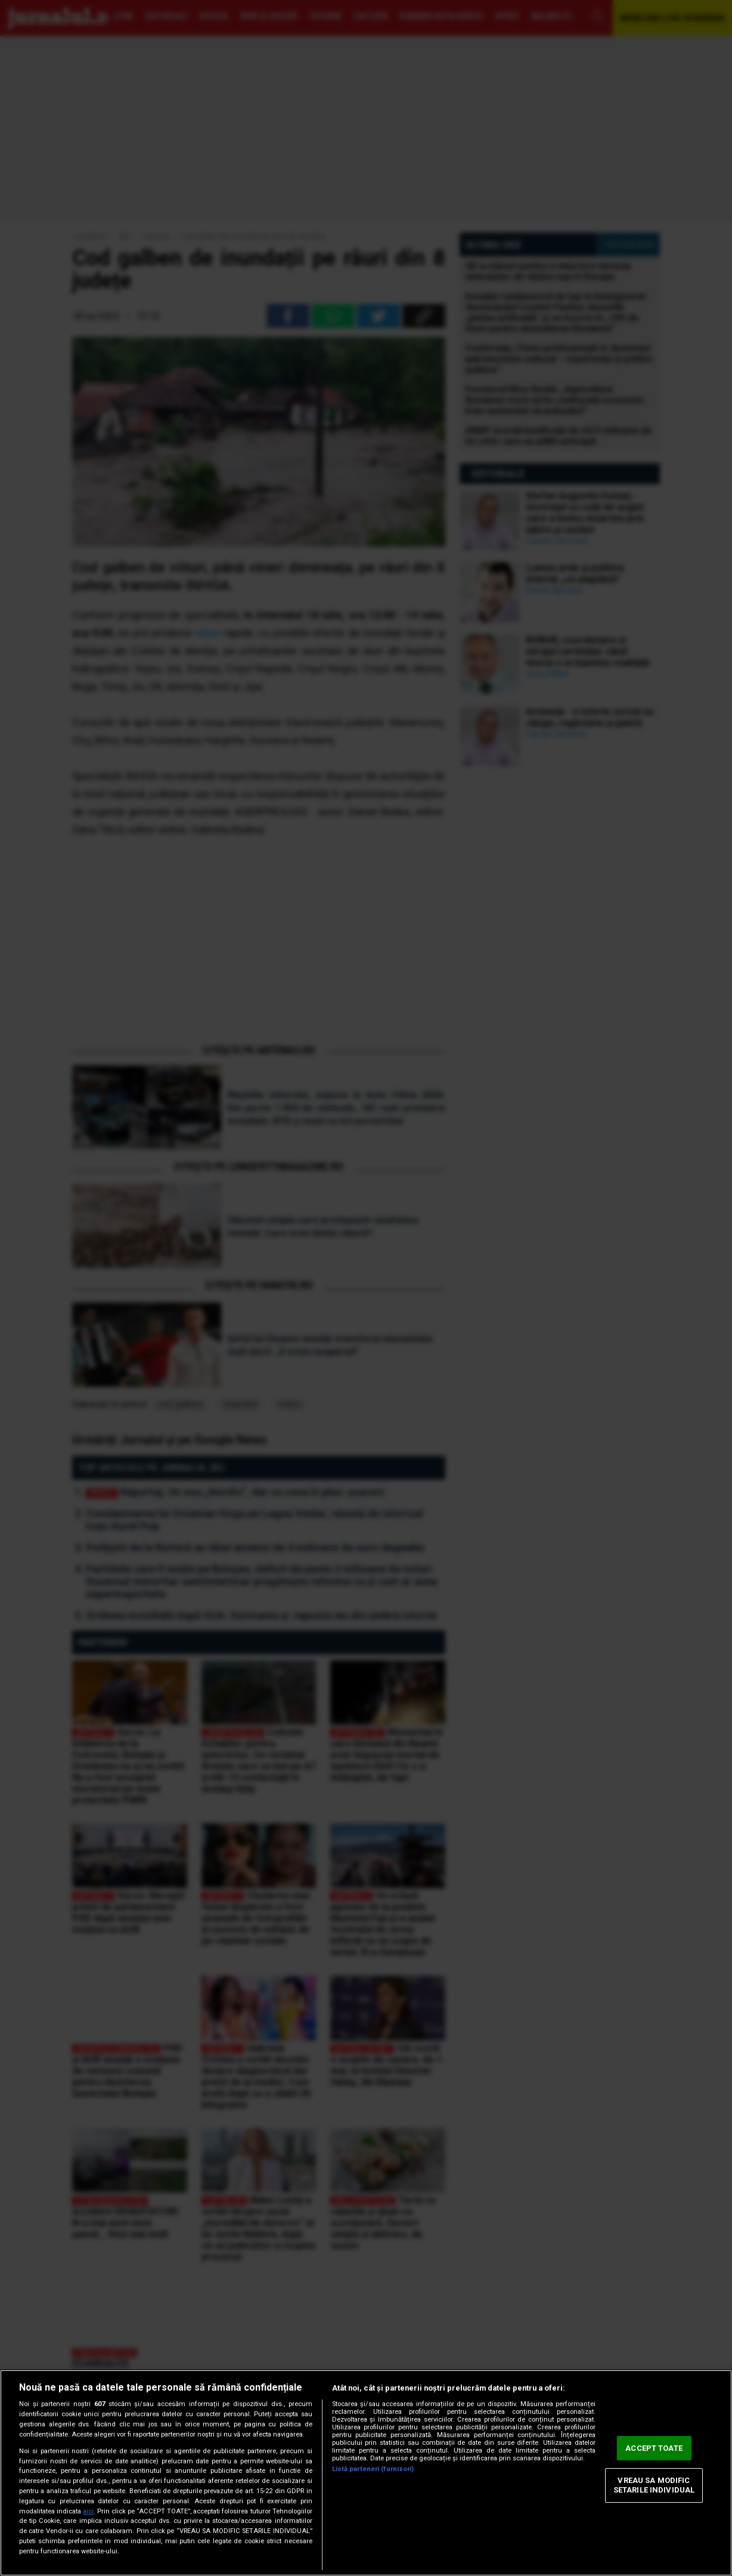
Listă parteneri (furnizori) (373, 2469)
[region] (366, 2473)
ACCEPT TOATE (654, 2448)
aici (88, 2511)
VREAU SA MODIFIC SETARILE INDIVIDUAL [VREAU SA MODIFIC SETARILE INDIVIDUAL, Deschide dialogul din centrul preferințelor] (653, 2485)
